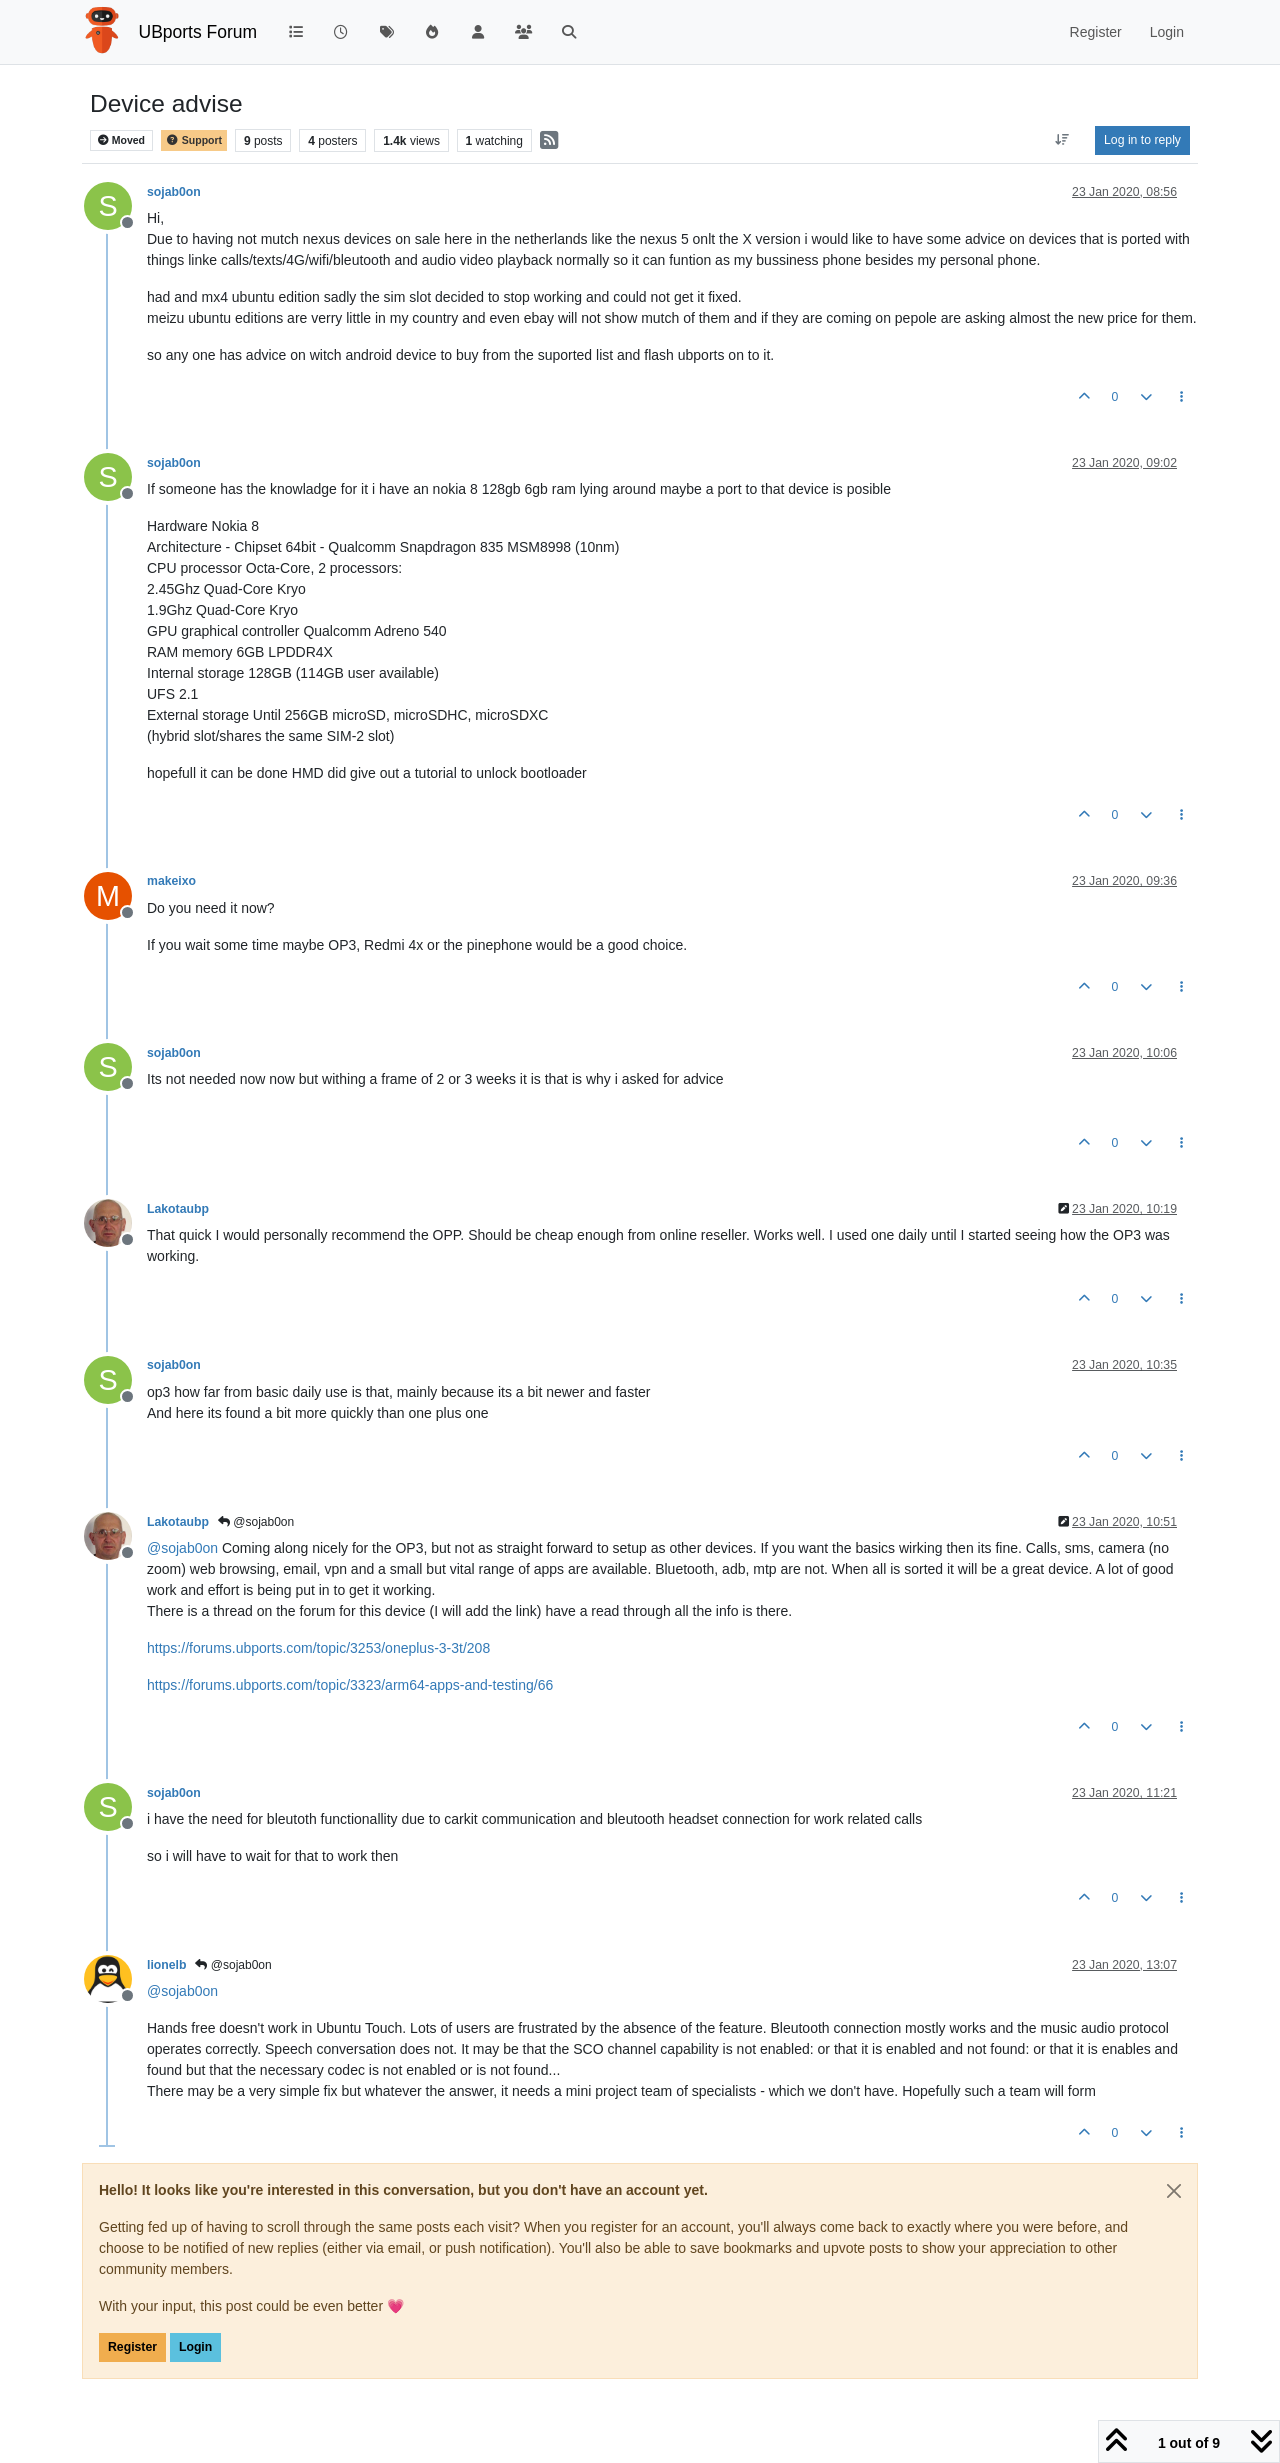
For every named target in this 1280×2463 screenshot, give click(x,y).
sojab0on (174, 192)
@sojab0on (256, 1522)
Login (195, 2347)
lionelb (166, 1965)
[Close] (1174, 2191)
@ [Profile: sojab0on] (182, 1548)
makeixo (171, 881)
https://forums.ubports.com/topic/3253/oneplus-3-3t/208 (318, 1648)
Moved (121, 140)
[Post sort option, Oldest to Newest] (1062, 140)
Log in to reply (1142, 140)
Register (132, 2347)
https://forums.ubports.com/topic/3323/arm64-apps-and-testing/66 (350, 1685)
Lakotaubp (178, 1209)
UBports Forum (198, 32)
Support (194, 140)
